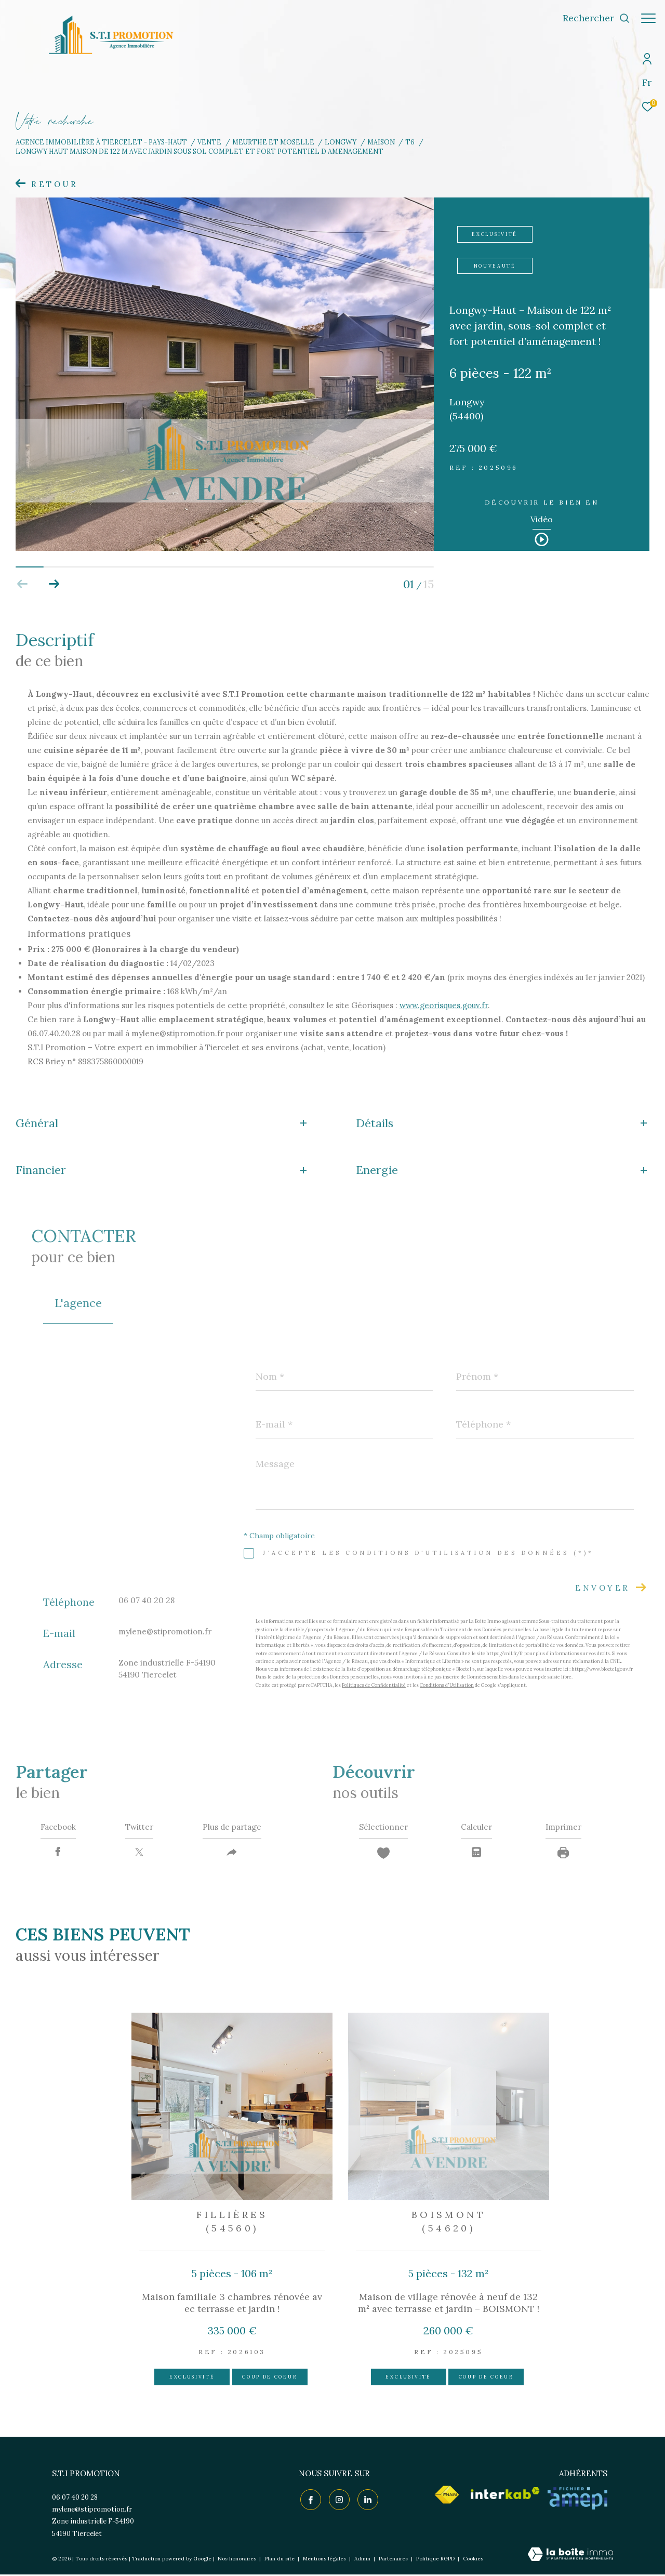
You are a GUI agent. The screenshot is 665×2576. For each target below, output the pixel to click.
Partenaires (394, 2560)
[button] (54, 584)
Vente (209, 142)
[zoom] (225, 548)
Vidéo (541, 519)
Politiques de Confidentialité (374, 1685)
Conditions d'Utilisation (447, 1685)
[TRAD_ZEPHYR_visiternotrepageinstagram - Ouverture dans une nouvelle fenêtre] (337, 2500)
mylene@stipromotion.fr (164, 1631)
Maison (381, 142)
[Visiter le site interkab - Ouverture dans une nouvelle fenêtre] (505, 2495)
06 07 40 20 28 (146, 1600)
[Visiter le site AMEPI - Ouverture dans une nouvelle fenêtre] (577, 2500)
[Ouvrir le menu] (648, 18)
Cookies (473, 2561)
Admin (363, 2560)
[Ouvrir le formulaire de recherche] (591, 18)
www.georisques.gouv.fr (444, 1005)
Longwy (340, 142)
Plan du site (280, 2560)
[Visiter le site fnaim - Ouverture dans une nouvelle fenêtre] (446, 2496)
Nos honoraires (237, 2560)
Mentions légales (325, 2560)
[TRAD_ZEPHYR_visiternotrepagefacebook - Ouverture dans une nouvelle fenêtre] (309, 2500)
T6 (410, 142)
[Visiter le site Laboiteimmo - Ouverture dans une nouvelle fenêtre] (570, 2557)
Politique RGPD (435, 2560)
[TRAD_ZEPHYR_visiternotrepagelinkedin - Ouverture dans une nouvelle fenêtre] (366, 2500)
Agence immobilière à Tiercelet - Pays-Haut (101, 142)
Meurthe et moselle (273, 142)
